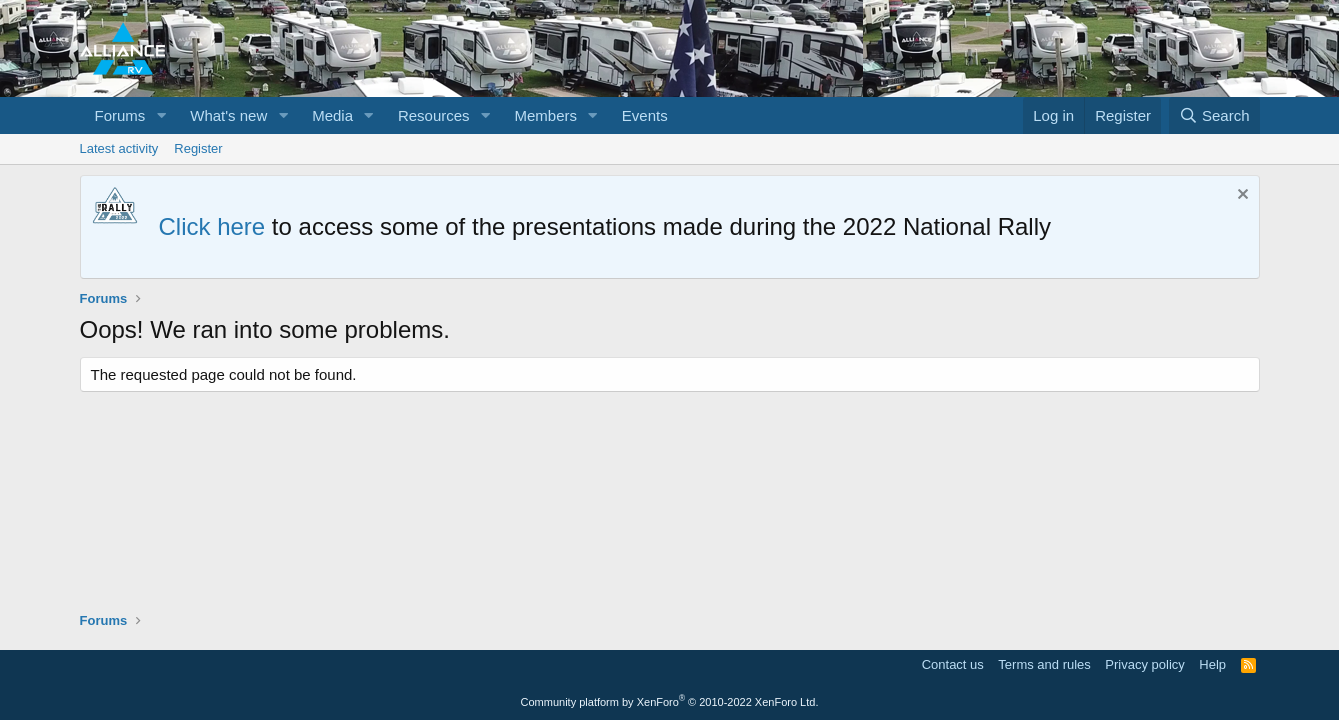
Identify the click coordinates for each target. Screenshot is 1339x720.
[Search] (1214, 115)
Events (645, 115)
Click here (212, 226)
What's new (228, 115)
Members (545, 115)
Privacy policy (1144, 664)
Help (1212, 664)
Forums (120, 115)
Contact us (953, 664)
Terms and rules (1044, 664)
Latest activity (119, 148)
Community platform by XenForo (670, 702)
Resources (434, 115)
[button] (161, 115)
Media (332, 115)
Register (198, 148)
